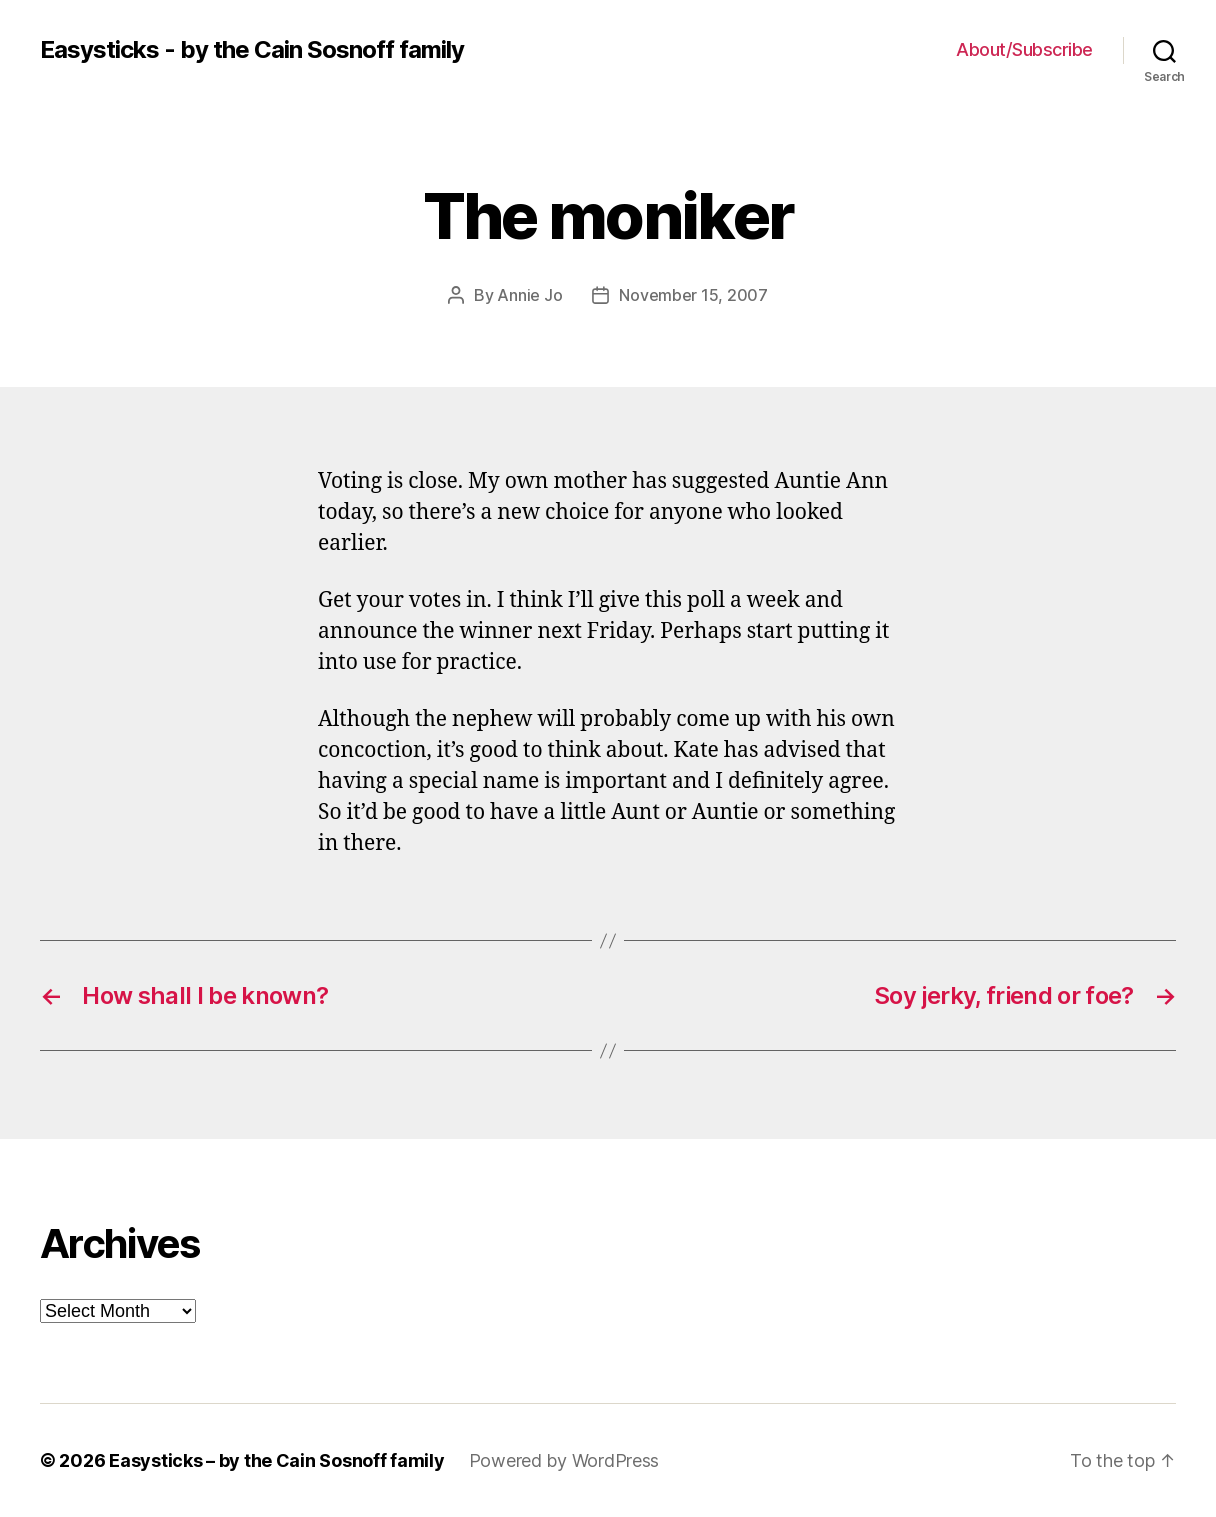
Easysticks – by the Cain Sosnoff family (276, 1460)
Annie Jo (529, 295)
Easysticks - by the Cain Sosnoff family (252, 50)
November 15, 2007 (693, 295)
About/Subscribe (1024, 49)
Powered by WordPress (564, 1460)
